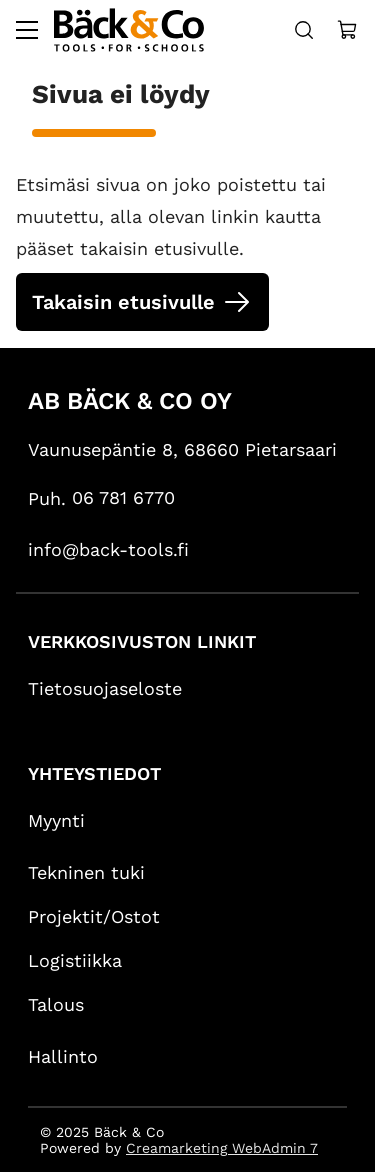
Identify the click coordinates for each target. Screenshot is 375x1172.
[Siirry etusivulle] (129, 30)
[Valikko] (27, 30)
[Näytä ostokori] (348, 30)
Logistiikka (75, 960)
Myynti (56, 820)
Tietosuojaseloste (105, 688)
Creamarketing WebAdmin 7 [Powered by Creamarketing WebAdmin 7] (222, 1148)
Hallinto (63, 1056)
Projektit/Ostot (94, 916)
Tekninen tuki (86, 872)
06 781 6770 (123, 497)
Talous (56, 1004)
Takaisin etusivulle (123, 302)
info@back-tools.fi (108, 549)
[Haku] (304, 30)
